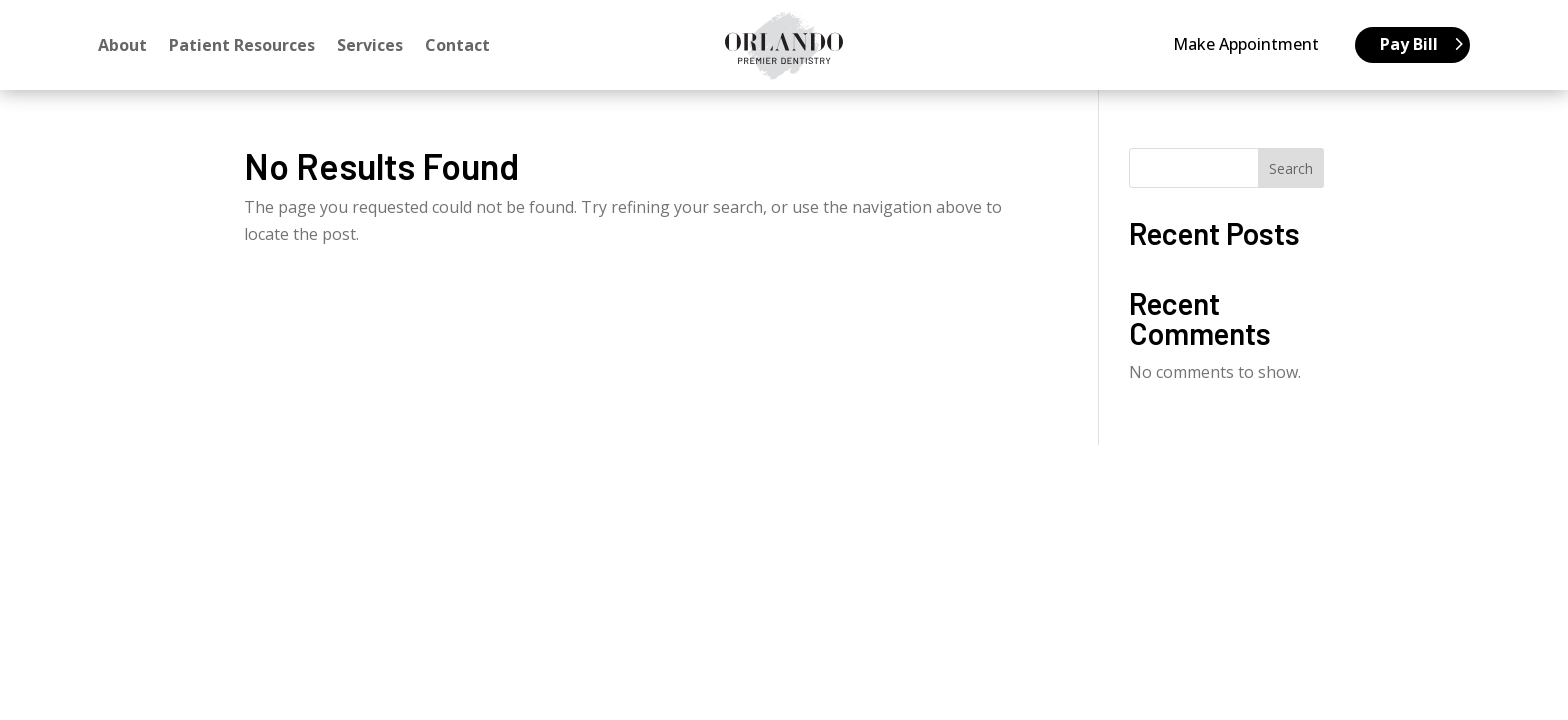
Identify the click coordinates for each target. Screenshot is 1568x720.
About (122, 47)
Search (1291, 168)
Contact (457, 47)
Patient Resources (242, 47)
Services (370, 47)
